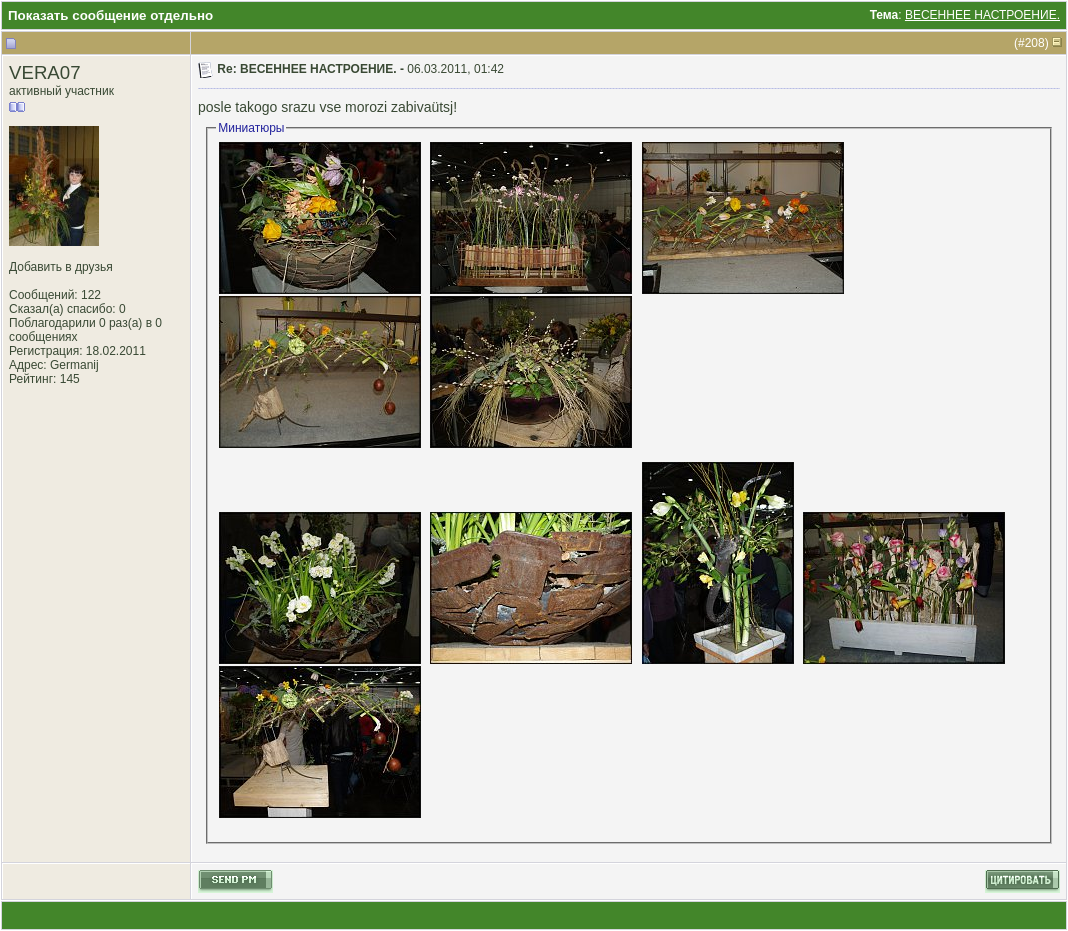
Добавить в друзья (61, 267)
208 (1035, 43)
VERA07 (45, 72)
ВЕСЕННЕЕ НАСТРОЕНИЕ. (982, 15)
